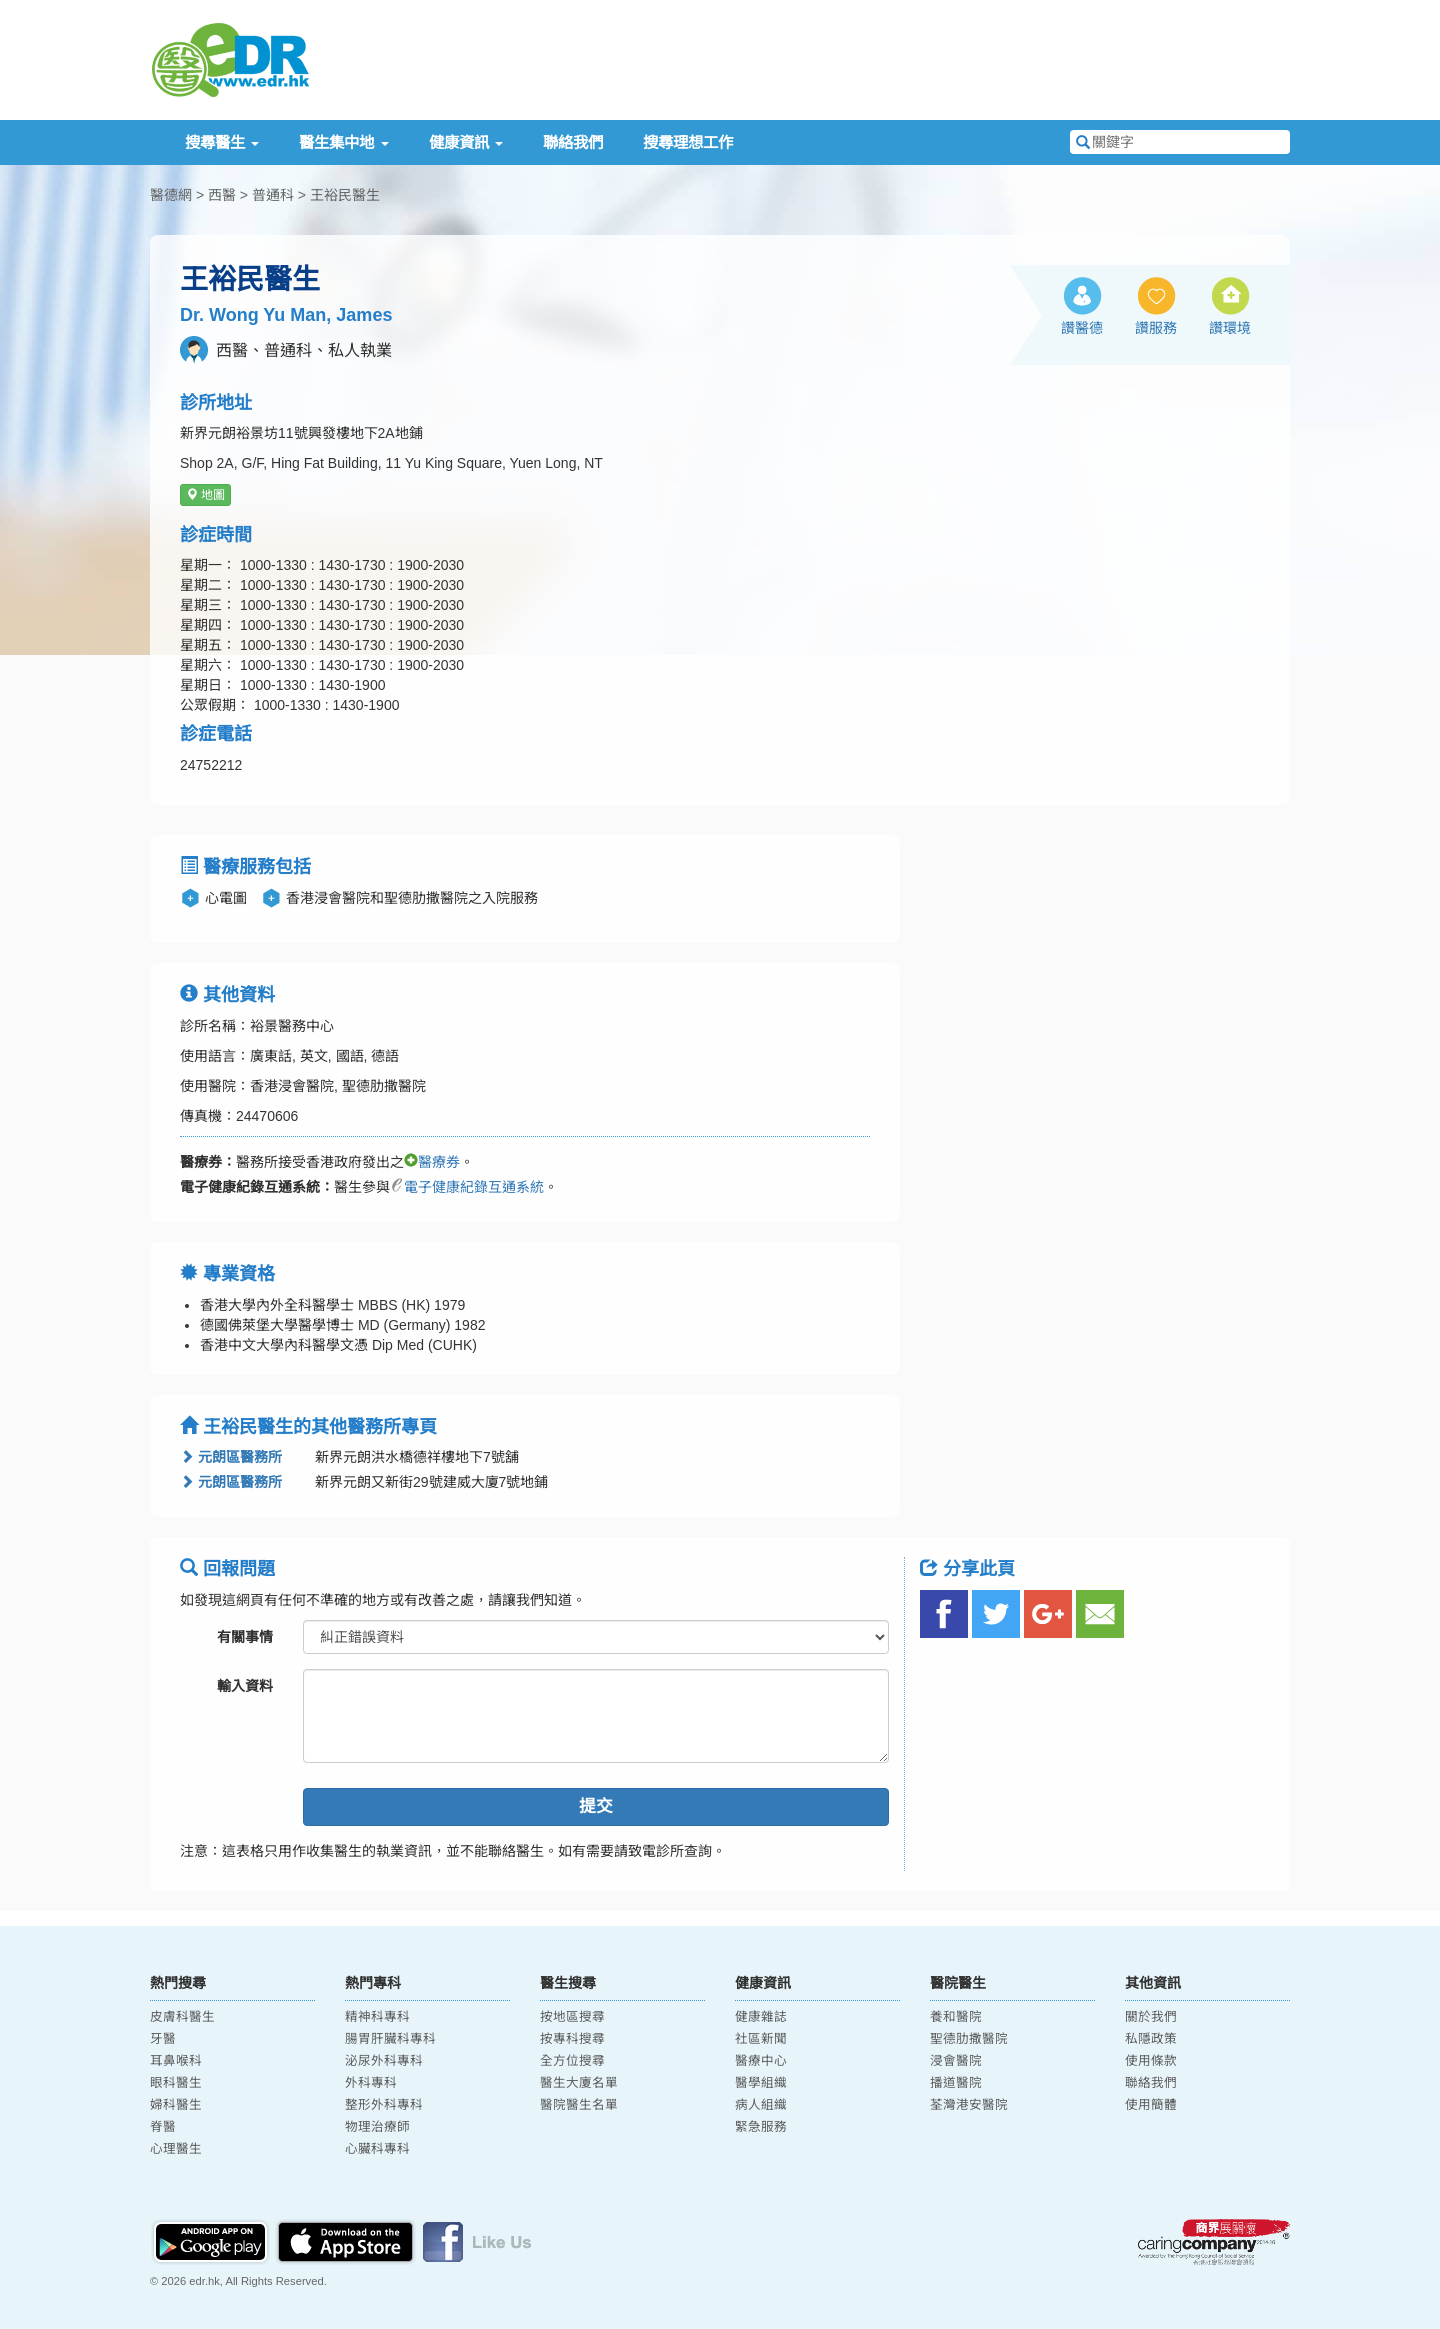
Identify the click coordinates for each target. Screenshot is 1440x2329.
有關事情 (245, 1637)
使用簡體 (1151, 2105)
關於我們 (1151, 2017)
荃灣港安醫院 (969, 2105)
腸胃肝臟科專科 (390, 2039)
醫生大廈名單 (579, 2083)
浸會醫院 (956, 2061)
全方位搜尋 (572, 2061)
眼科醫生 (176, 2083)
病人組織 (761, 2105)
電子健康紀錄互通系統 (467, 1187)
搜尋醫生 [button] (222, 142)
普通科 (273, 195)
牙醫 (163, 2039)
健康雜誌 (761, 2017)
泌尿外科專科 (384, 2061)
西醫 (222, 195)
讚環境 (1230, 328)
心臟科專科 (377, 2149)
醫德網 (171, 195)
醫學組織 (761, 2083)
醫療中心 (761, 2061)
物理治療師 (377, 2127)
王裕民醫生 (345, 195)
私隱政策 (1151, 2039)
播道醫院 (956, 2083)
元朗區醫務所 (231, 1457)
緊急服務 (761, 2127)
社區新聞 (761, 2039)
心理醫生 (176, 2149)
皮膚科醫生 (182, 2017)
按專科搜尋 (572, 2039)
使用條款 (1151, 2061)
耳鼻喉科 (176, 2061)
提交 (596, 1806)
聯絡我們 (573, 142)
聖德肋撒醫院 (969, 2039)
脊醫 (163, 2127)
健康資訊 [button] (466, 142)
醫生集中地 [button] (343, 142)
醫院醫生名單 (579, 2105)
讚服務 (1156, 328)
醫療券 (432, 1162)
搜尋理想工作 (688, 142)
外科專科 (371, 2083)
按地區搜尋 (572, 2017)
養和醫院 (956, 2017)
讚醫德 (1082, 328)
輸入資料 (245, 1686)
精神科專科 (377, 2017)
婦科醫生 (176, 2105)
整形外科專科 (384, 2105)
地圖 (205, 495)
